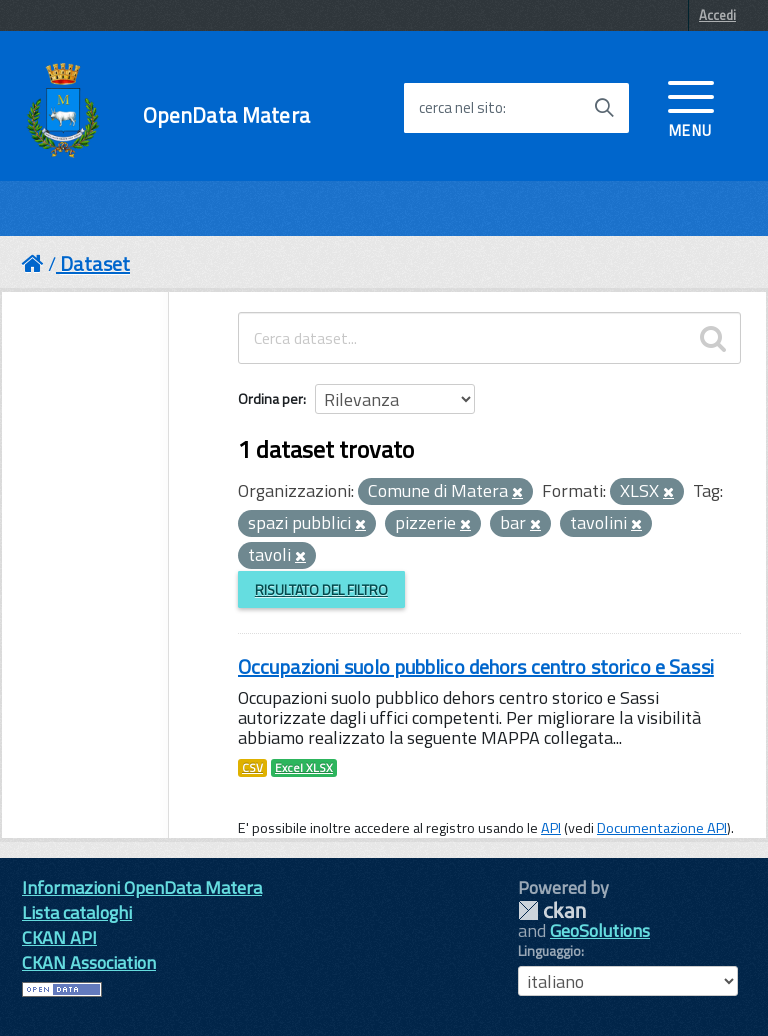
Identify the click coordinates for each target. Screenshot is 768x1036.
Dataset (95, 263)
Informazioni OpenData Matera (142, 887)
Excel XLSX (304, 768)
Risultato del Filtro (321, 589)
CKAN (552, 910)
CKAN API (59, 937)
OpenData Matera (226, 115)
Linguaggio (549, 951)
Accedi (717, 15)
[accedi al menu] (691, 107)
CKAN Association (89, 962)
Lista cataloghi (77, 912)
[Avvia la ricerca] (604, 108)
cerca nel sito (461, 108)
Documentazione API (662, 828)
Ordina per (270, 398)
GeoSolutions (600, 930)
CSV (252, 768)
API (551, 828)
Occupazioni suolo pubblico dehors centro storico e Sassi (476, 666)
